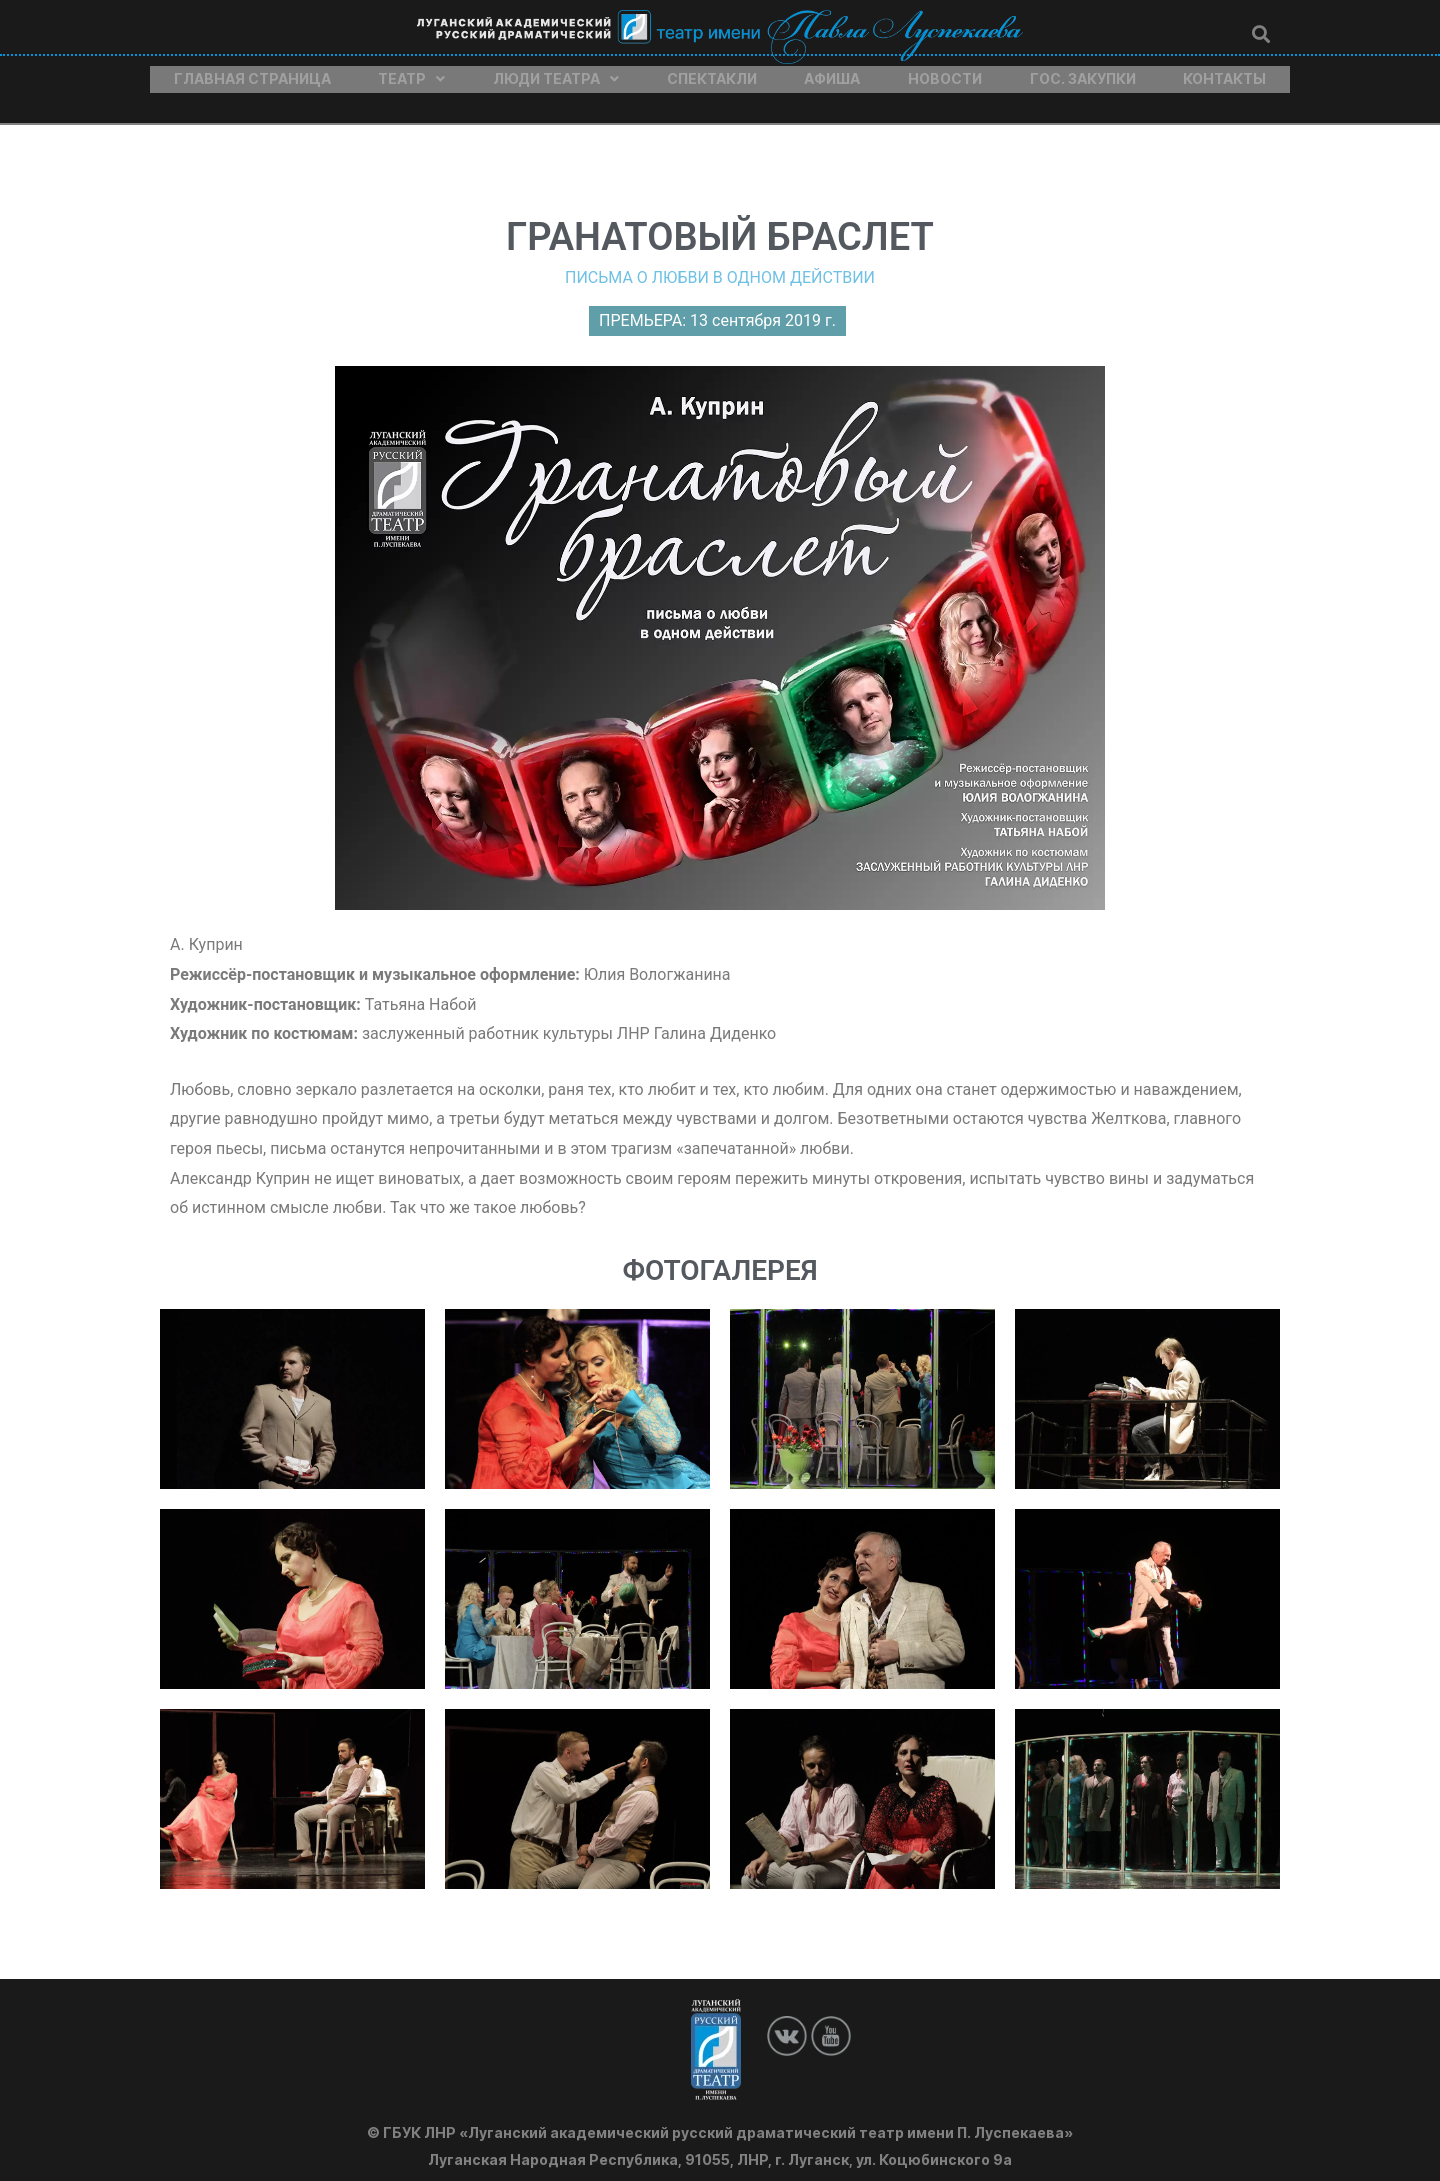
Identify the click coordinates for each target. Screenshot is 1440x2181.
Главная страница (252, 73)
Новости (945, 73)
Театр (411, 73)
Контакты (1224, 73)
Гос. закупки (1083, 73)
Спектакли (712, 73)
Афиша (832, 73)
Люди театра (556, 73)
